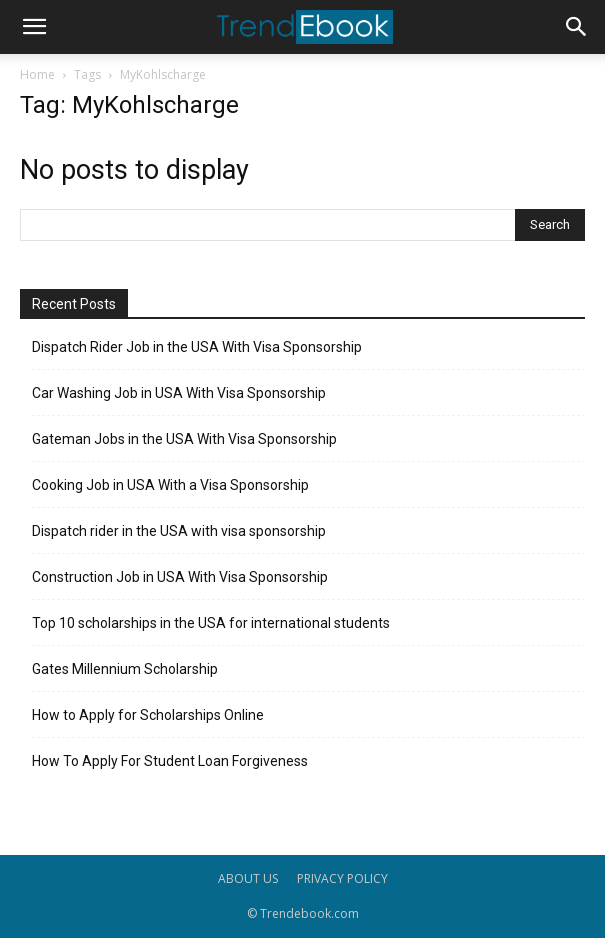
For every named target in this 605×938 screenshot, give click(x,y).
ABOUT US (248, 878)
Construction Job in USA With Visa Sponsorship (180, 577)
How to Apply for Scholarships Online (148, 715)
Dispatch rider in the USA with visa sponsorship (179, 531)
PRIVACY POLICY (342, 878)
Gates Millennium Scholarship (125, 669)
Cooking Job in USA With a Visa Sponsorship (170, 485)
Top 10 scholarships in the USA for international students (211, 623)
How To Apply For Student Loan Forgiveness (170, 761)
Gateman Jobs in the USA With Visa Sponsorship (184, 439)
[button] (34, 27)
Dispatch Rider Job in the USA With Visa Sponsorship (197, 347)
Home (37, 74)
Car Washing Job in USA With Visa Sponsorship (179, 393)
